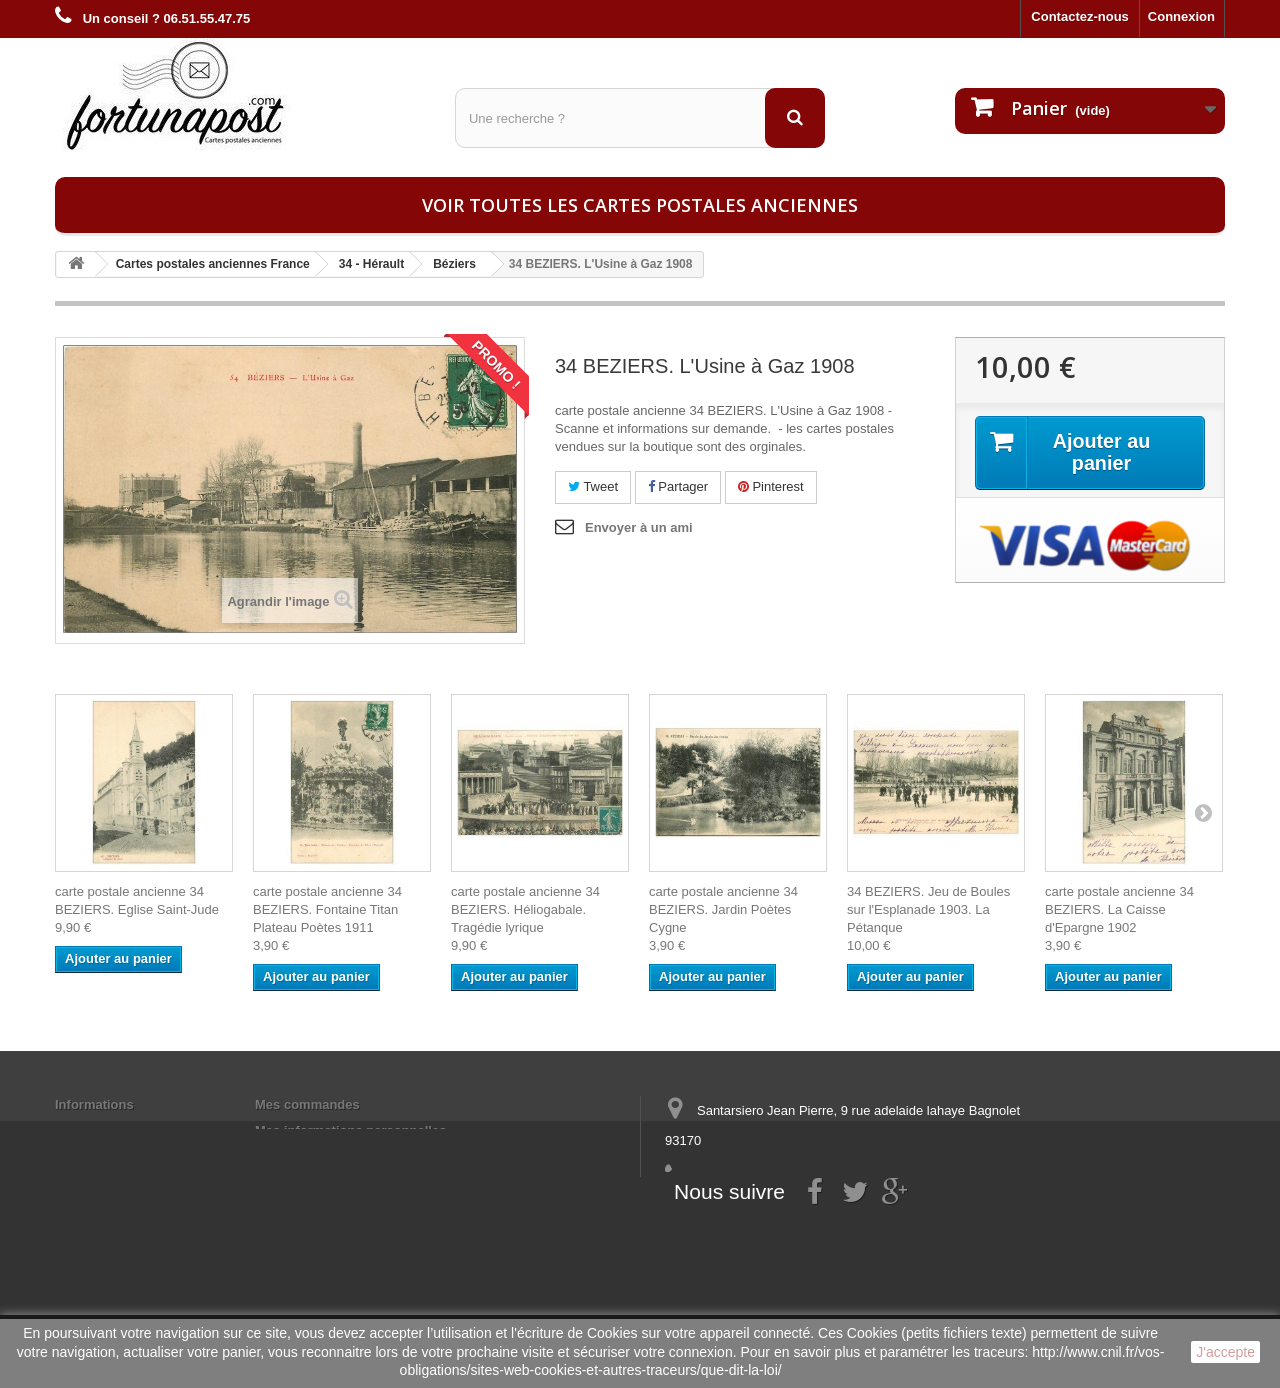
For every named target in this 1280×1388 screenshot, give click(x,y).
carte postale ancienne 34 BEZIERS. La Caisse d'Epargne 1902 (1119, 909)
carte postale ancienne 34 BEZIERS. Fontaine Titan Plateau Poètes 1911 (327, 909)
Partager (678, 486)
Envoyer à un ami (639, 527)
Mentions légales (107, 1130)
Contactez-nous (1080, 16)
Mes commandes (307, 1104)
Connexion (1181, 16)
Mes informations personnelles (350, 1130)
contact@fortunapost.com (819, 1214)
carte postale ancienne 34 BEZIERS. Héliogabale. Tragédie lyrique (525, 909)
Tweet (593, 486)
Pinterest (771, 486)
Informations (94, 1104)
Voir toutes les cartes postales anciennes (640, 205)
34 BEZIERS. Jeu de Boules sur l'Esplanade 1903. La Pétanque (928, 909)
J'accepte (1225, 1352)
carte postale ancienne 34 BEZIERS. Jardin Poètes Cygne (723, 909)
